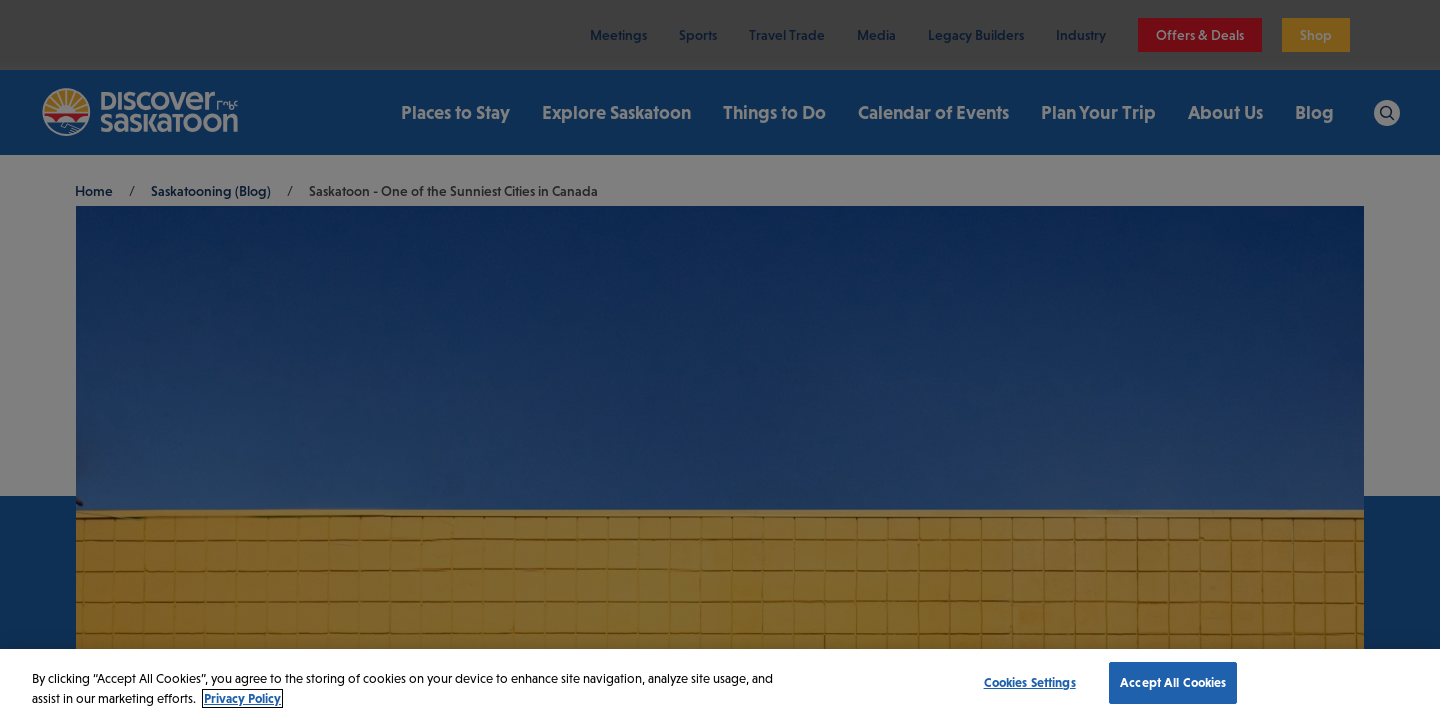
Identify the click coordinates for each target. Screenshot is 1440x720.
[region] (720, 684)
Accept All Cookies (1173, 682)
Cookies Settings (1030, 682)
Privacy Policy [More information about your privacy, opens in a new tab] (242, 698)
